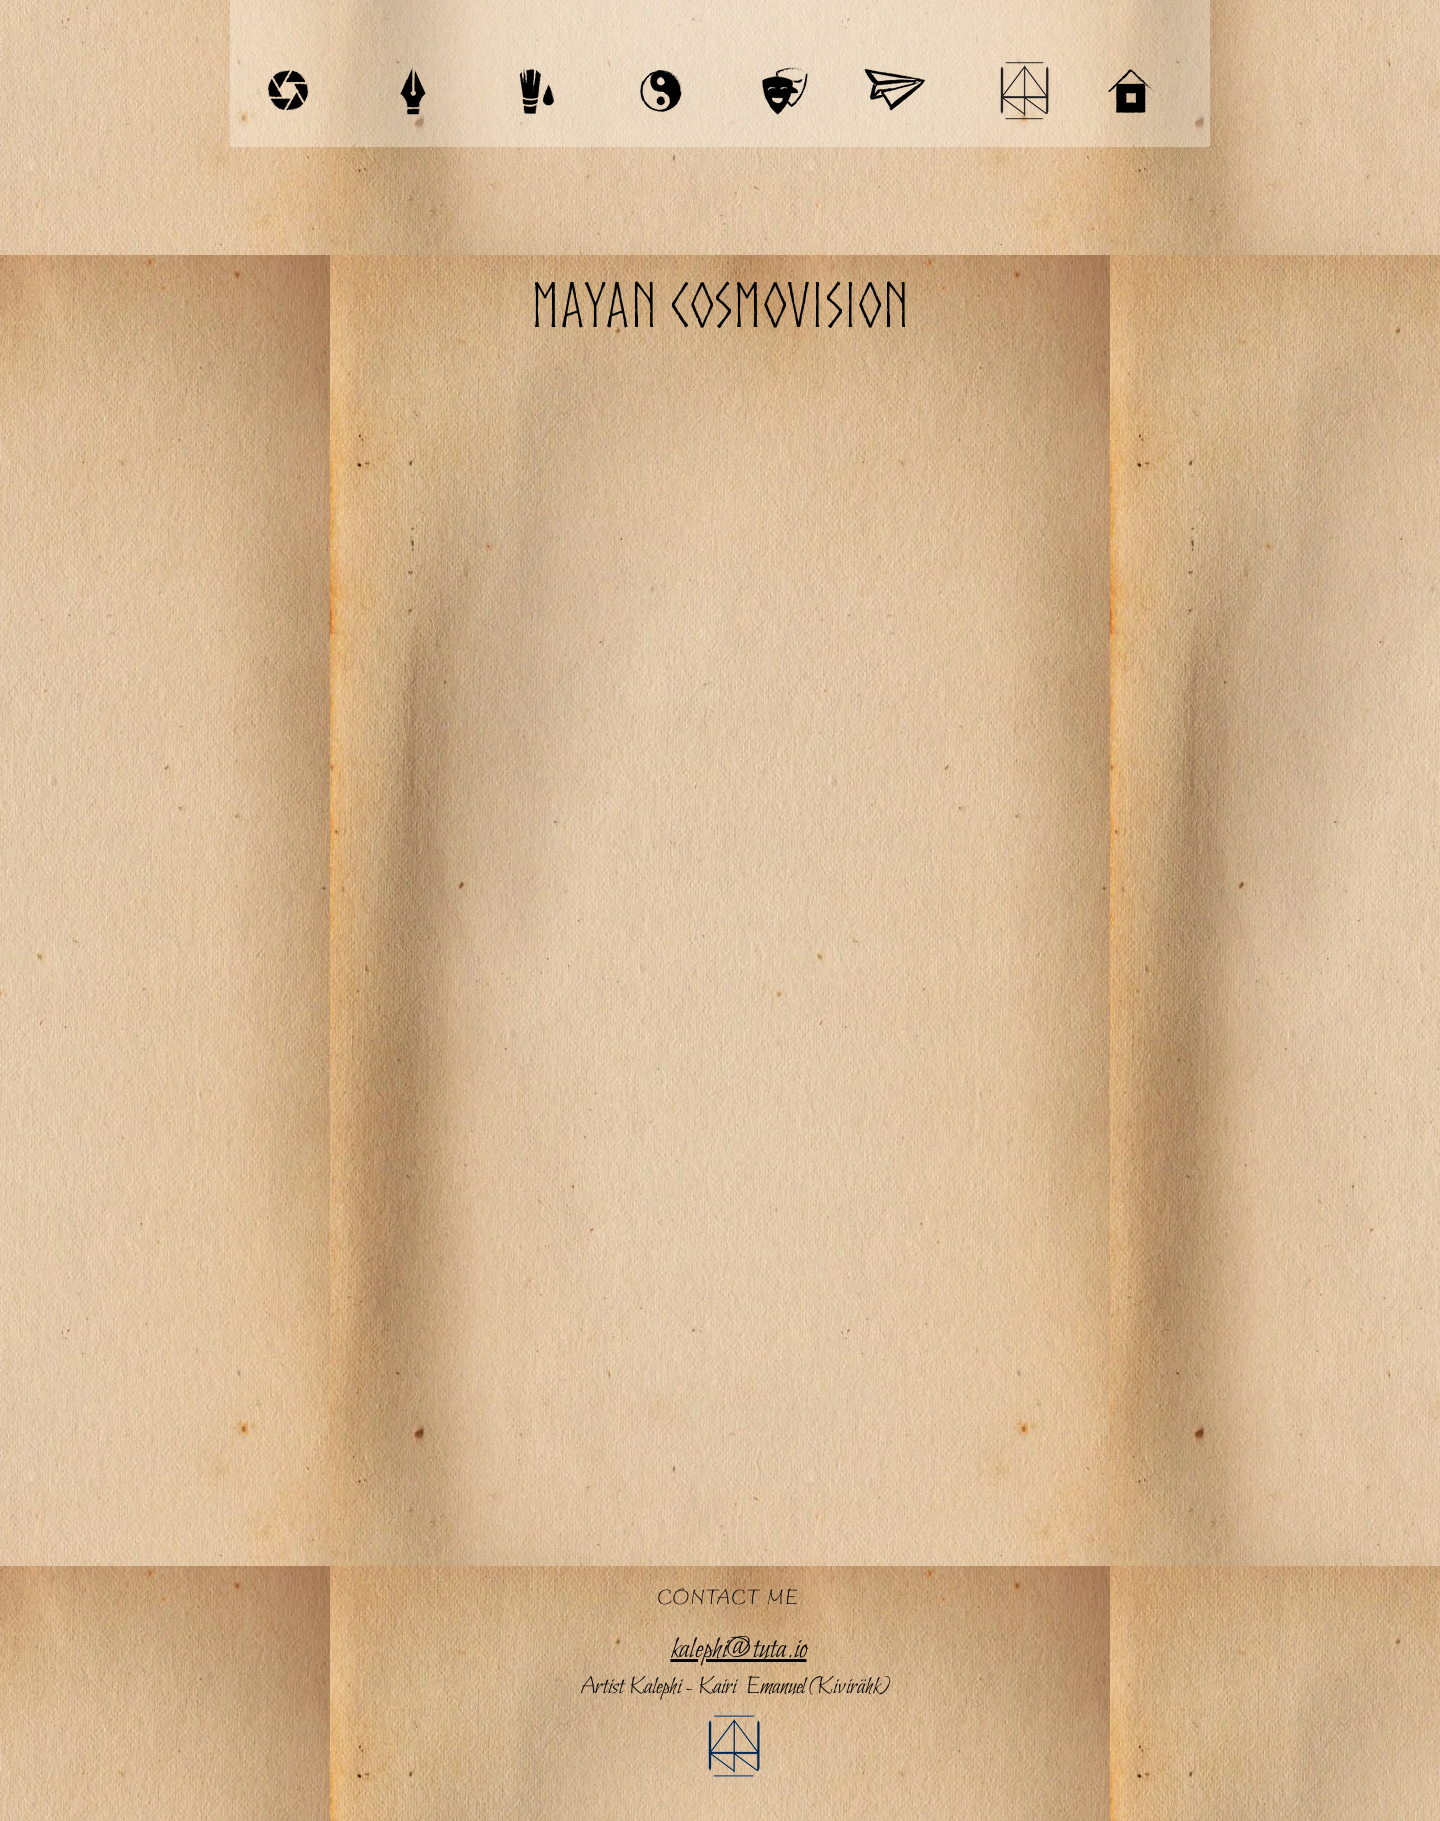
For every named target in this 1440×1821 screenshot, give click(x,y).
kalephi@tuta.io (739, 1650)
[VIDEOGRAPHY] (288, 91)
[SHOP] (894, 91)
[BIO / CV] (1024, 91)
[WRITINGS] (413, 91)
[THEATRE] (785, 91)
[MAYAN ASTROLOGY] (661, 91)
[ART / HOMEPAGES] (537, 91)
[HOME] (1131, 91)
